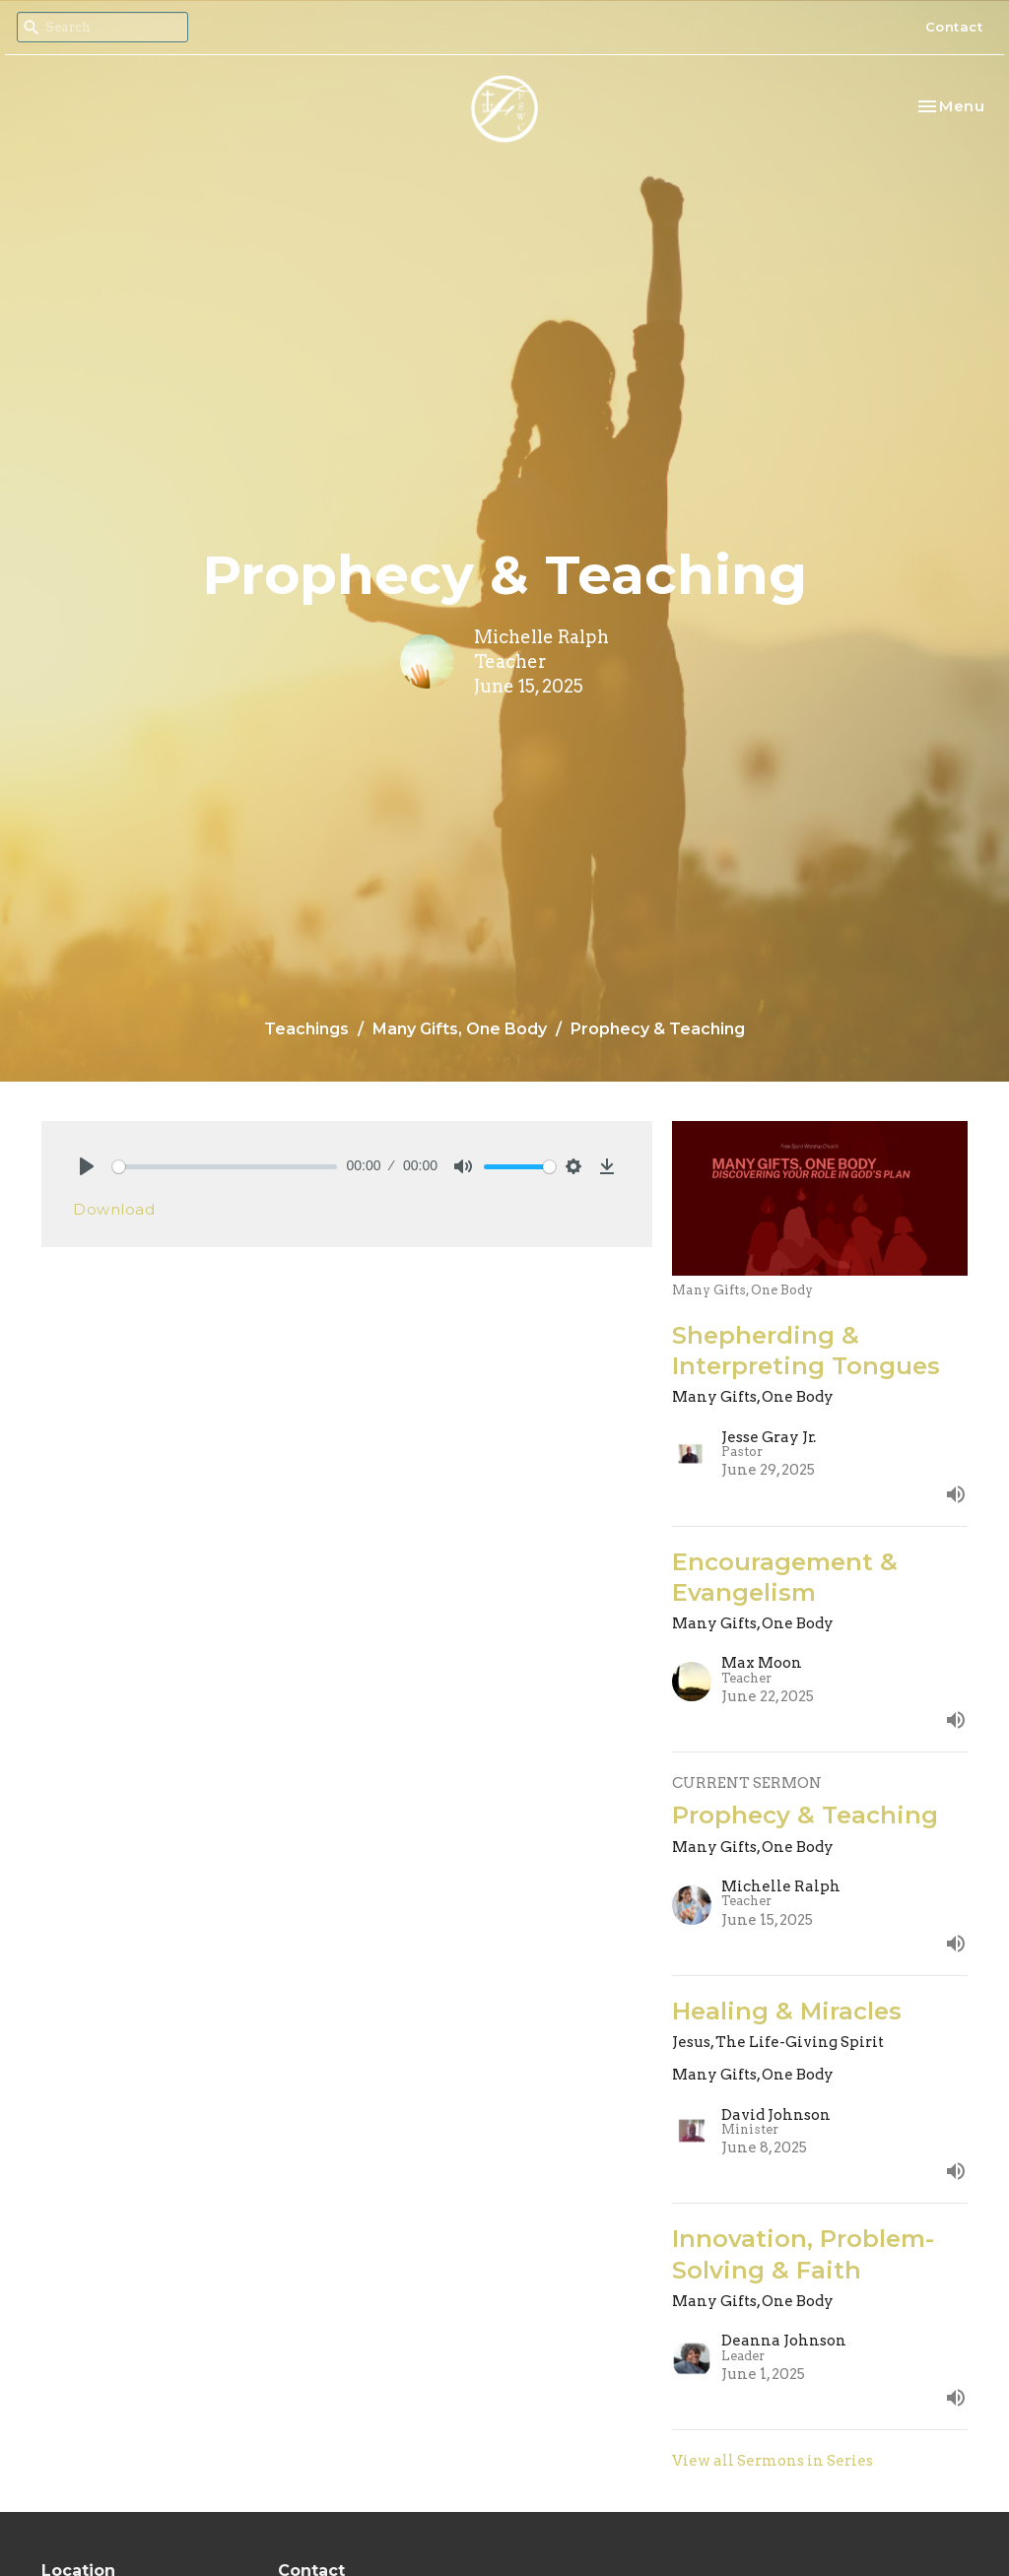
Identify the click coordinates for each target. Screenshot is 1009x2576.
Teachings (306, 1029)
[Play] (86, 1166)
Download (114, 1209)
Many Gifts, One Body (459, 1029)
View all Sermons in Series (772, 2461)
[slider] (224, 1166)
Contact (954, 26)
